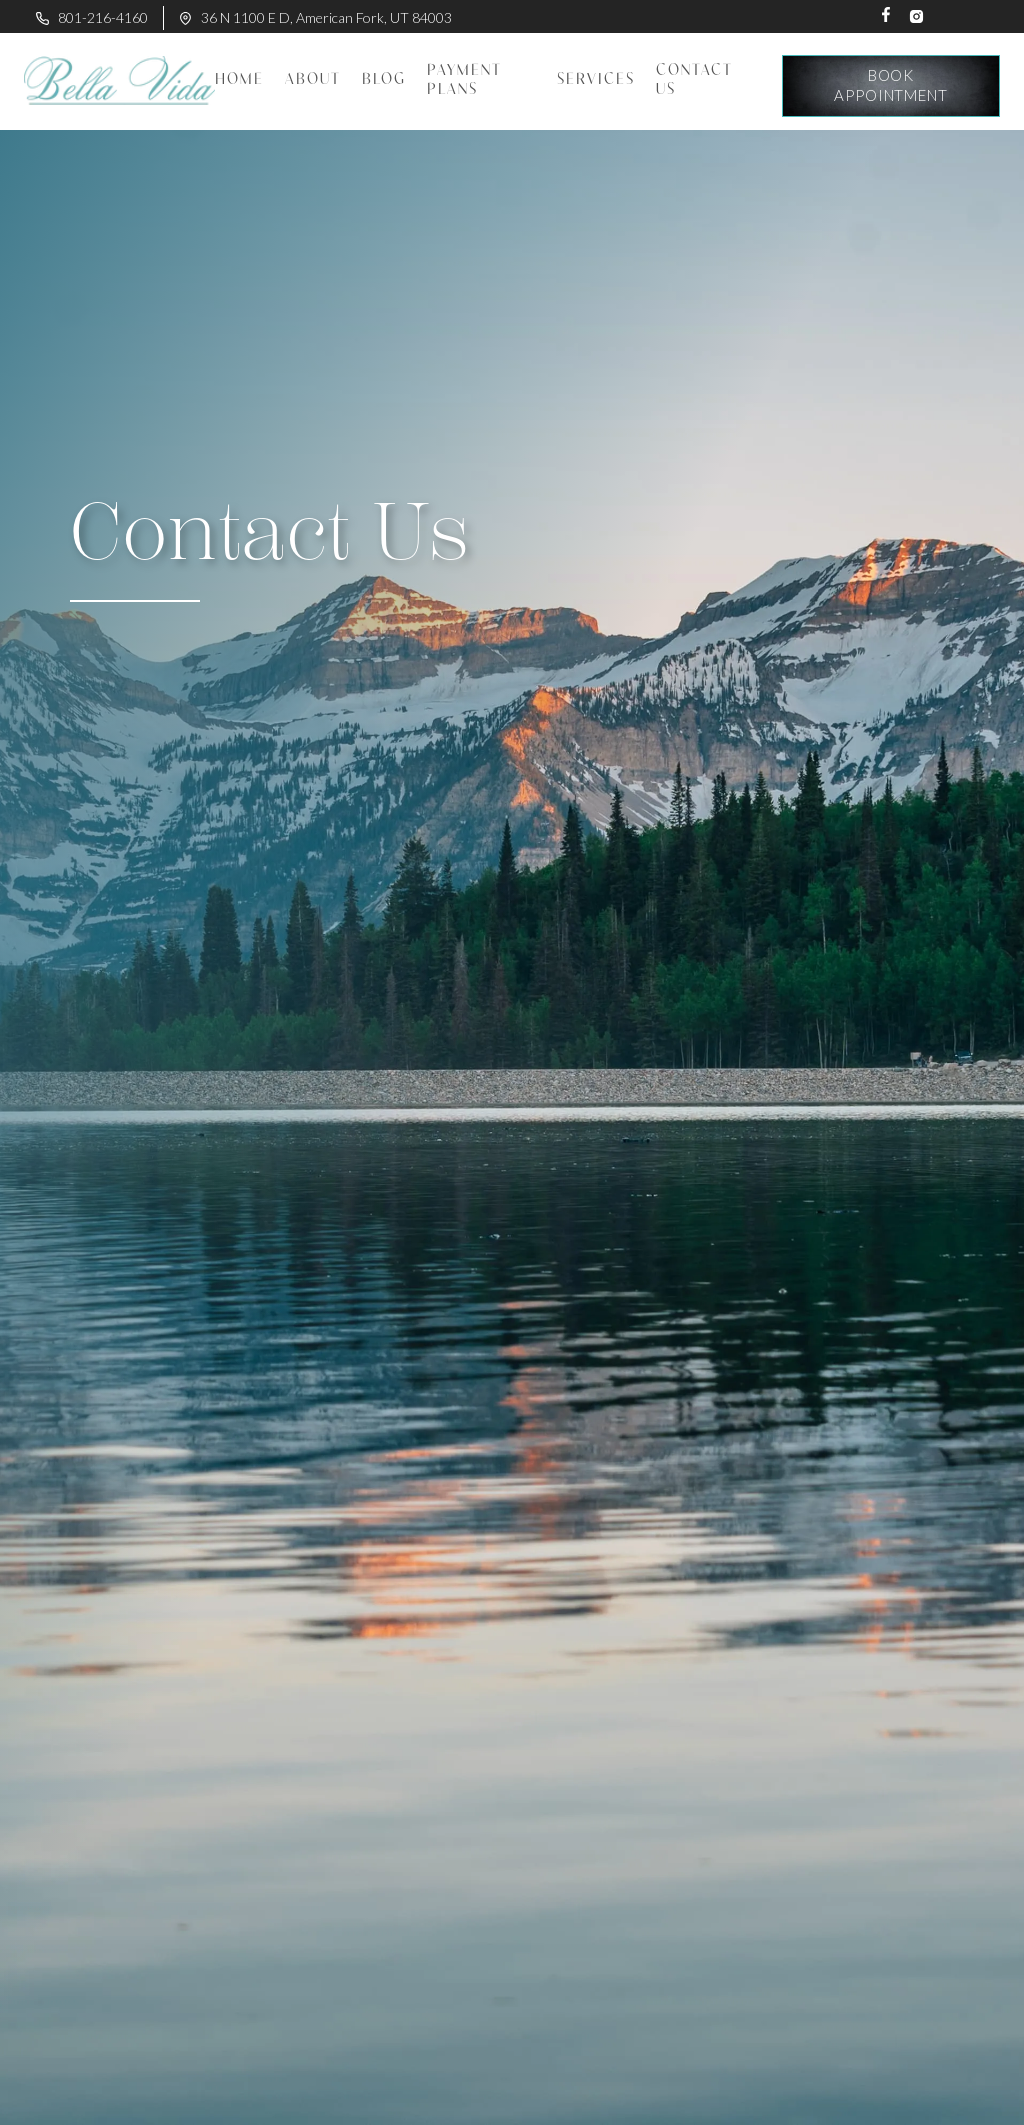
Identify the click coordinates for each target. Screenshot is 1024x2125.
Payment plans (464, 80)
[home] (119, 81)
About (313, 80)
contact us (694, 80)
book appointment (891, 85)
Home (239, 80)
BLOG (384, 80)
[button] (595, 80)
